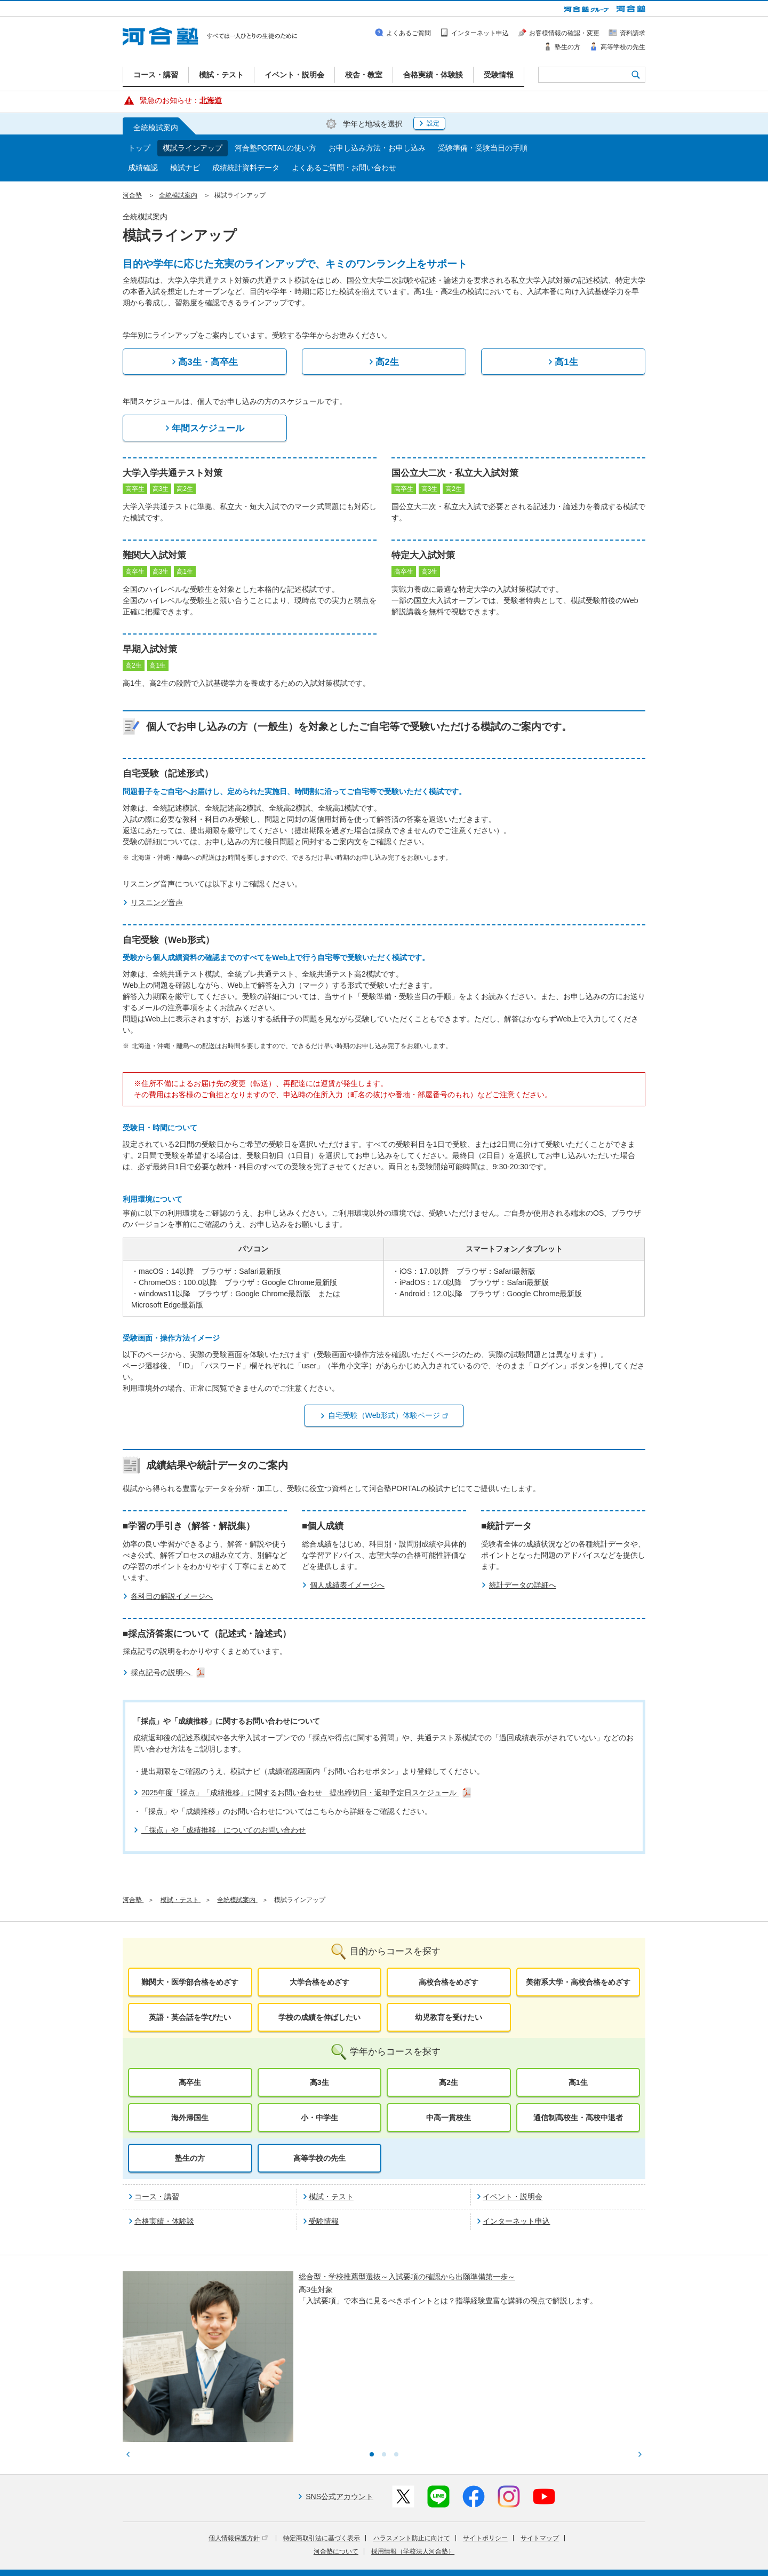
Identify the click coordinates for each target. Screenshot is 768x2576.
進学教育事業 (396, 2545)
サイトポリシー (485, 2450)
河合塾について (336, 2463)
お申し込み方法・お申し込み (377, 148)
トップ (139, 148)
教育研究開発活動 (509, 2545)
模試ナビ (185, 167)
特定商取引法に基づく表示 (321, 2450)
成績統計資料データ (245, 167)
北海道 (210, 100)
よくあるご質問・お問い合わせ (344, 167)
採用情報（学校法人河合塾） (412, 2463)
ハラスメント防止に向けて (411, 2450)
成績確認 (143, 167)
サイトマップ (540, 2450)
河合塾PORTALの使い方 (275, 148)
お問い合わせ (360, 2560)
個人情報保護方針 (238, 2450)
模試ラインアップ (192, 148)
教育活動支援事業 (449, 2545)
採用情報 (319, 2560)
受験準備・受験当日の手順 (482, 148)
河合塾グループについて (332, 2545)
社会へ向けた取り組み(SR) (583, 2545)
